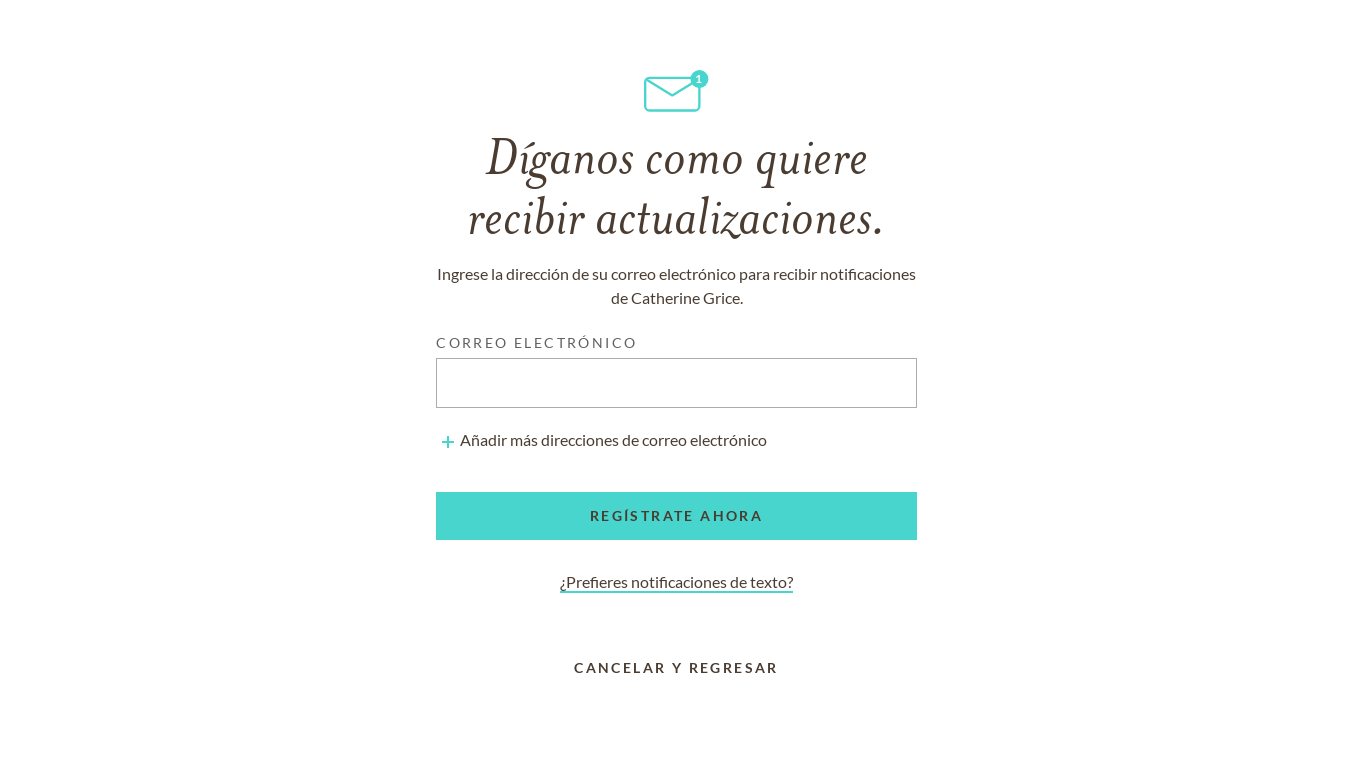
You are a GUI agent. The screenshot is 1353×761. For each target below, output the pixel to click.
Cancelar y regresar (676, 667)
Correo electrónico (536, 342)
